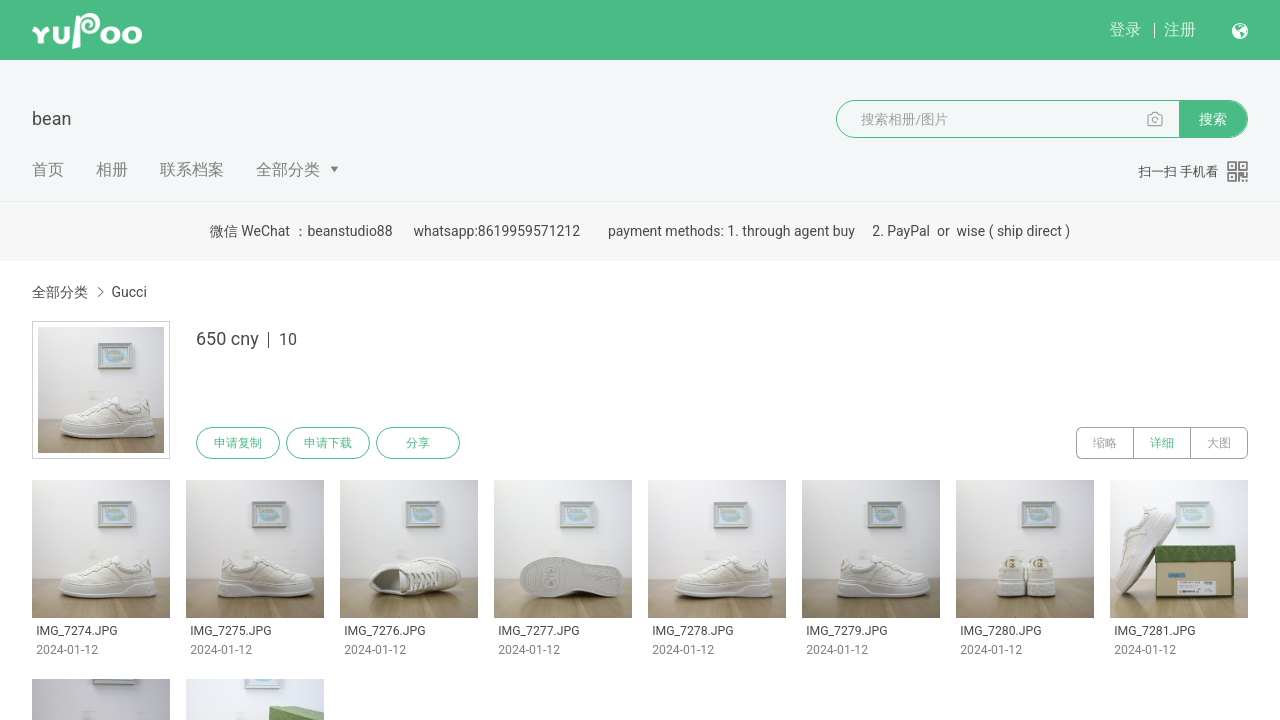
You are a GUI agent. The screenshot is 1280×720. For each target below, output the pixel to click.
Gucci (128, 292)
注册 (1180, 29)
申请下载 (328, 443)
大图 (1219, 443)
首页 (48, 169)
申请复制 (238, 443)
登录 (1125, 29)
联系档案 (192, 169)
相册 (112, 169)
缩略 (1105, 443)
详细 (1162, 443)
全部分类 (288, 169)
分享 (418, 443)
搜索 (1213, 119)
